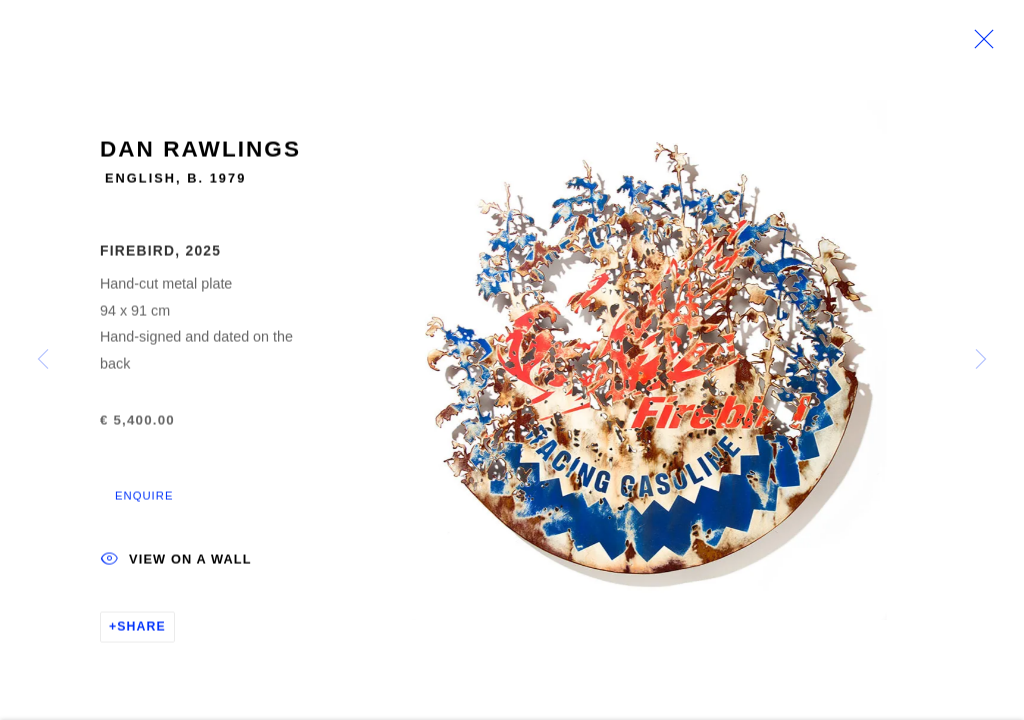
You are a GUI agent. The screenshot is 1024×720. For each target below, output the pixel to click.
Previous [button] (43, 360)
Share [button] (141, 630)
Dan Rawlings (200, 152)
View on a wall (176, 564)
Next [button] (981, 360)
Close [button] (979, 45)
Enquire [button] (144, 499)
